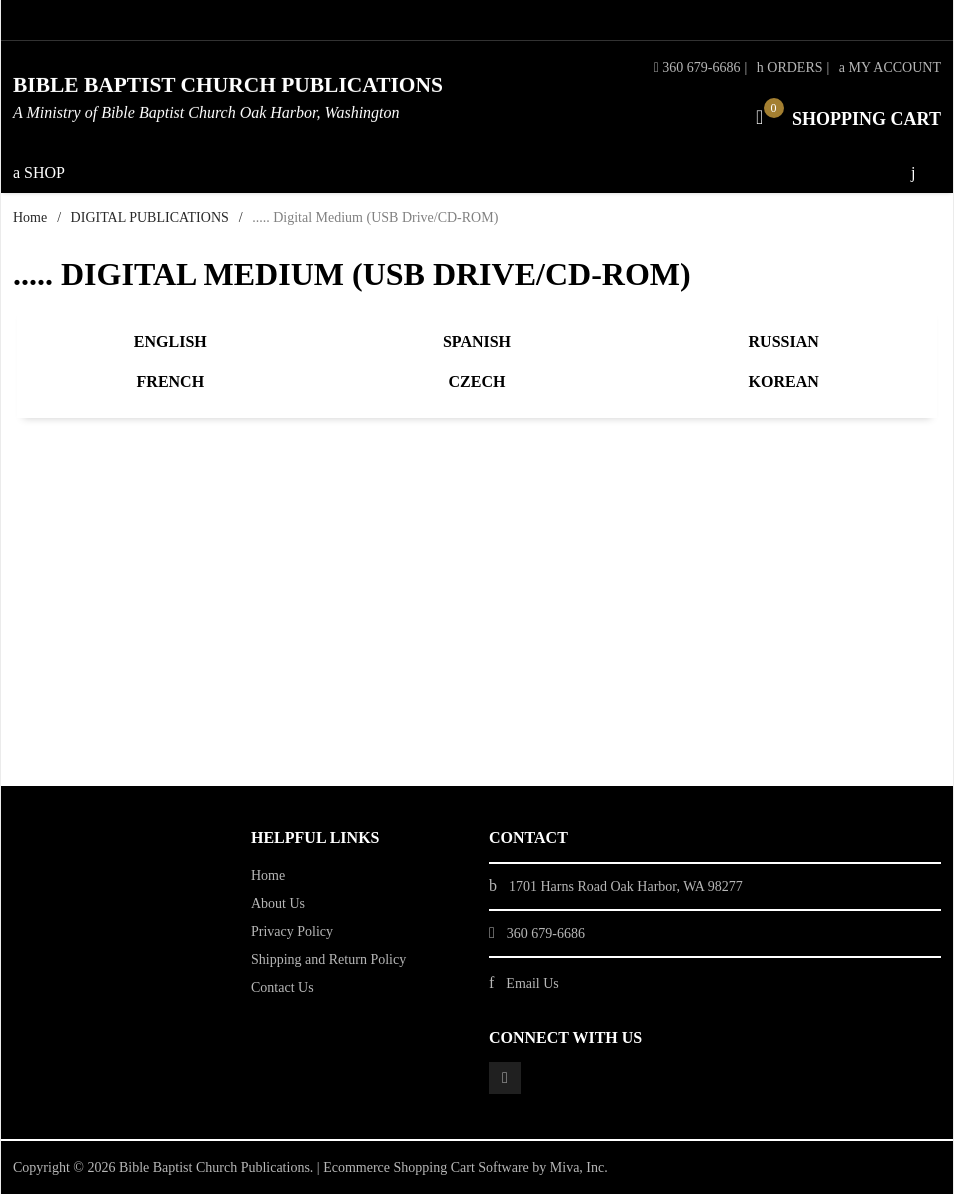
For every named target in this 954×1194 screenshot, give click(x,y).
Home (30, 217)
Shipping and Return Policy (328, 959)
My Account (890, 67)
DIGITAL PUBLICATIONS (150, 217)
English (170, 341)
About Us (278, 903)
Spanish (477, 341)
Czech (477, 381)
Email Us (532, 983)
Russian (784, 341)
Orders (790, 67)
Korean (784, 381)
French (171, 381)
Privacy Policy (292, 931)
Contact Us (282, 987)
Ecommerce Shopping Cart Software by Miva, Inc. (465, 1167)
